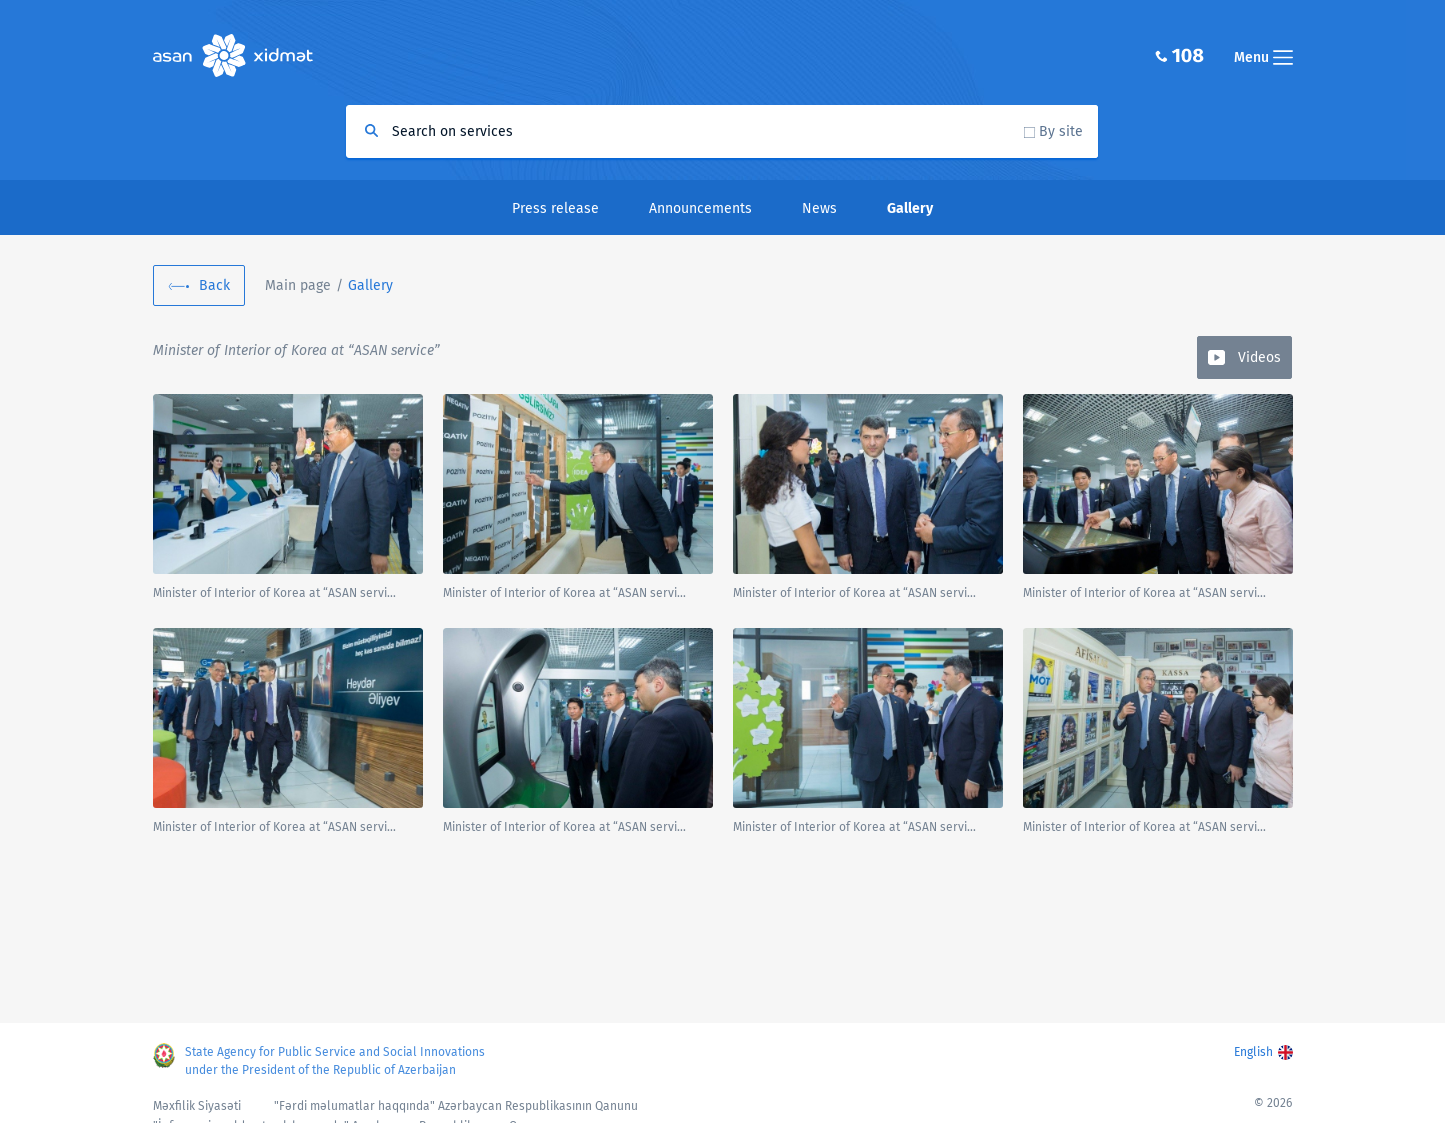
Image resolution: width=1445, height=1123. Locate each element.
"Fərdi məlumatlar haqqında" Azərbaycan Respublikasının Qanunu (456, 1106)
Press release (555, 208)
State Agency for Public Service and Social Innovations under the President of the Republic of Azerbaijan (335, 1061)
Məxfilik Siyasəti (197, 1106)
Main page (298, 285)
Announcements (700, 208)
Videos (1259, 357)
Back (214, 285)
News (819, 208)
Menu (1263, 57)
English (1253, 1052)
